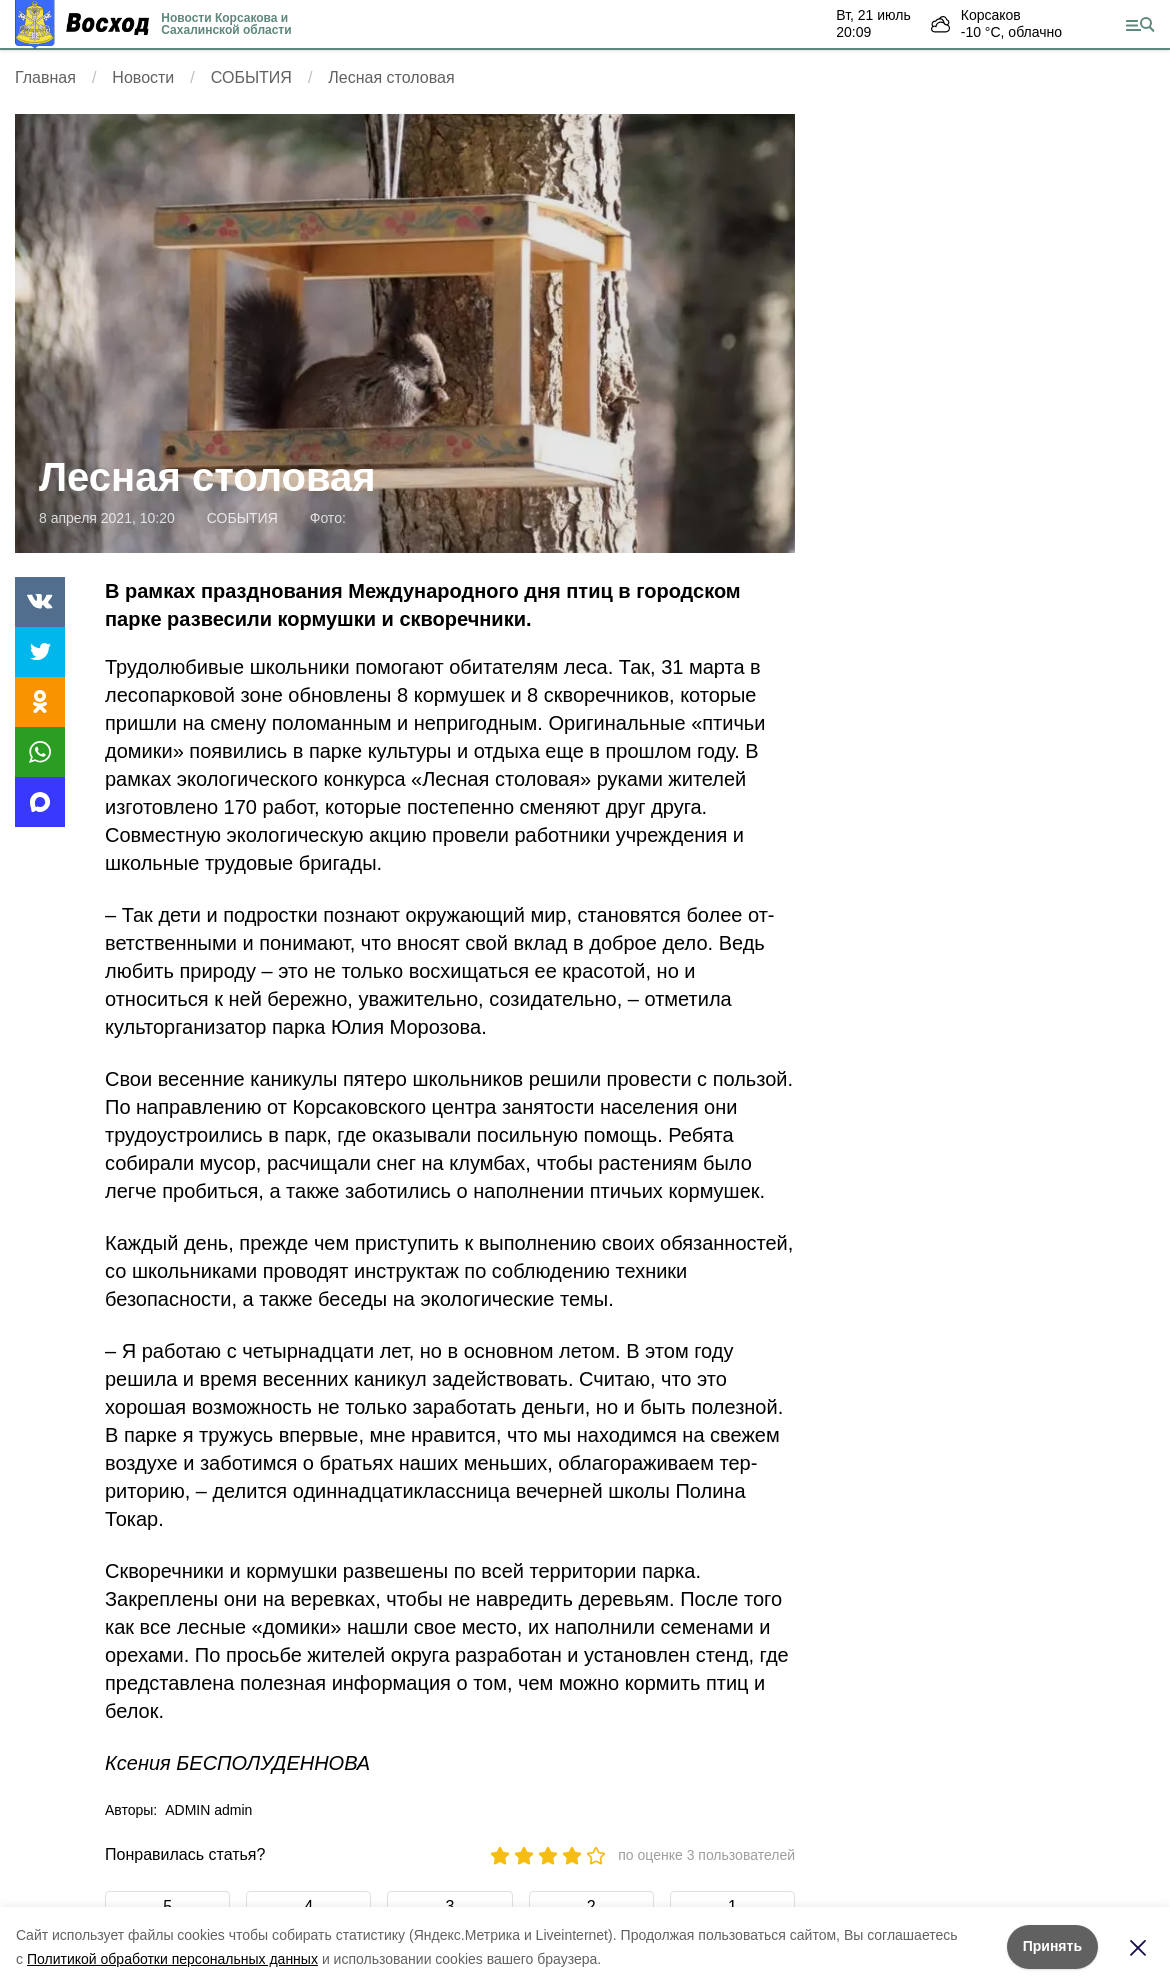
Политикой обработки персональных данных (172, 1959)
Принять (1052, 1946)
